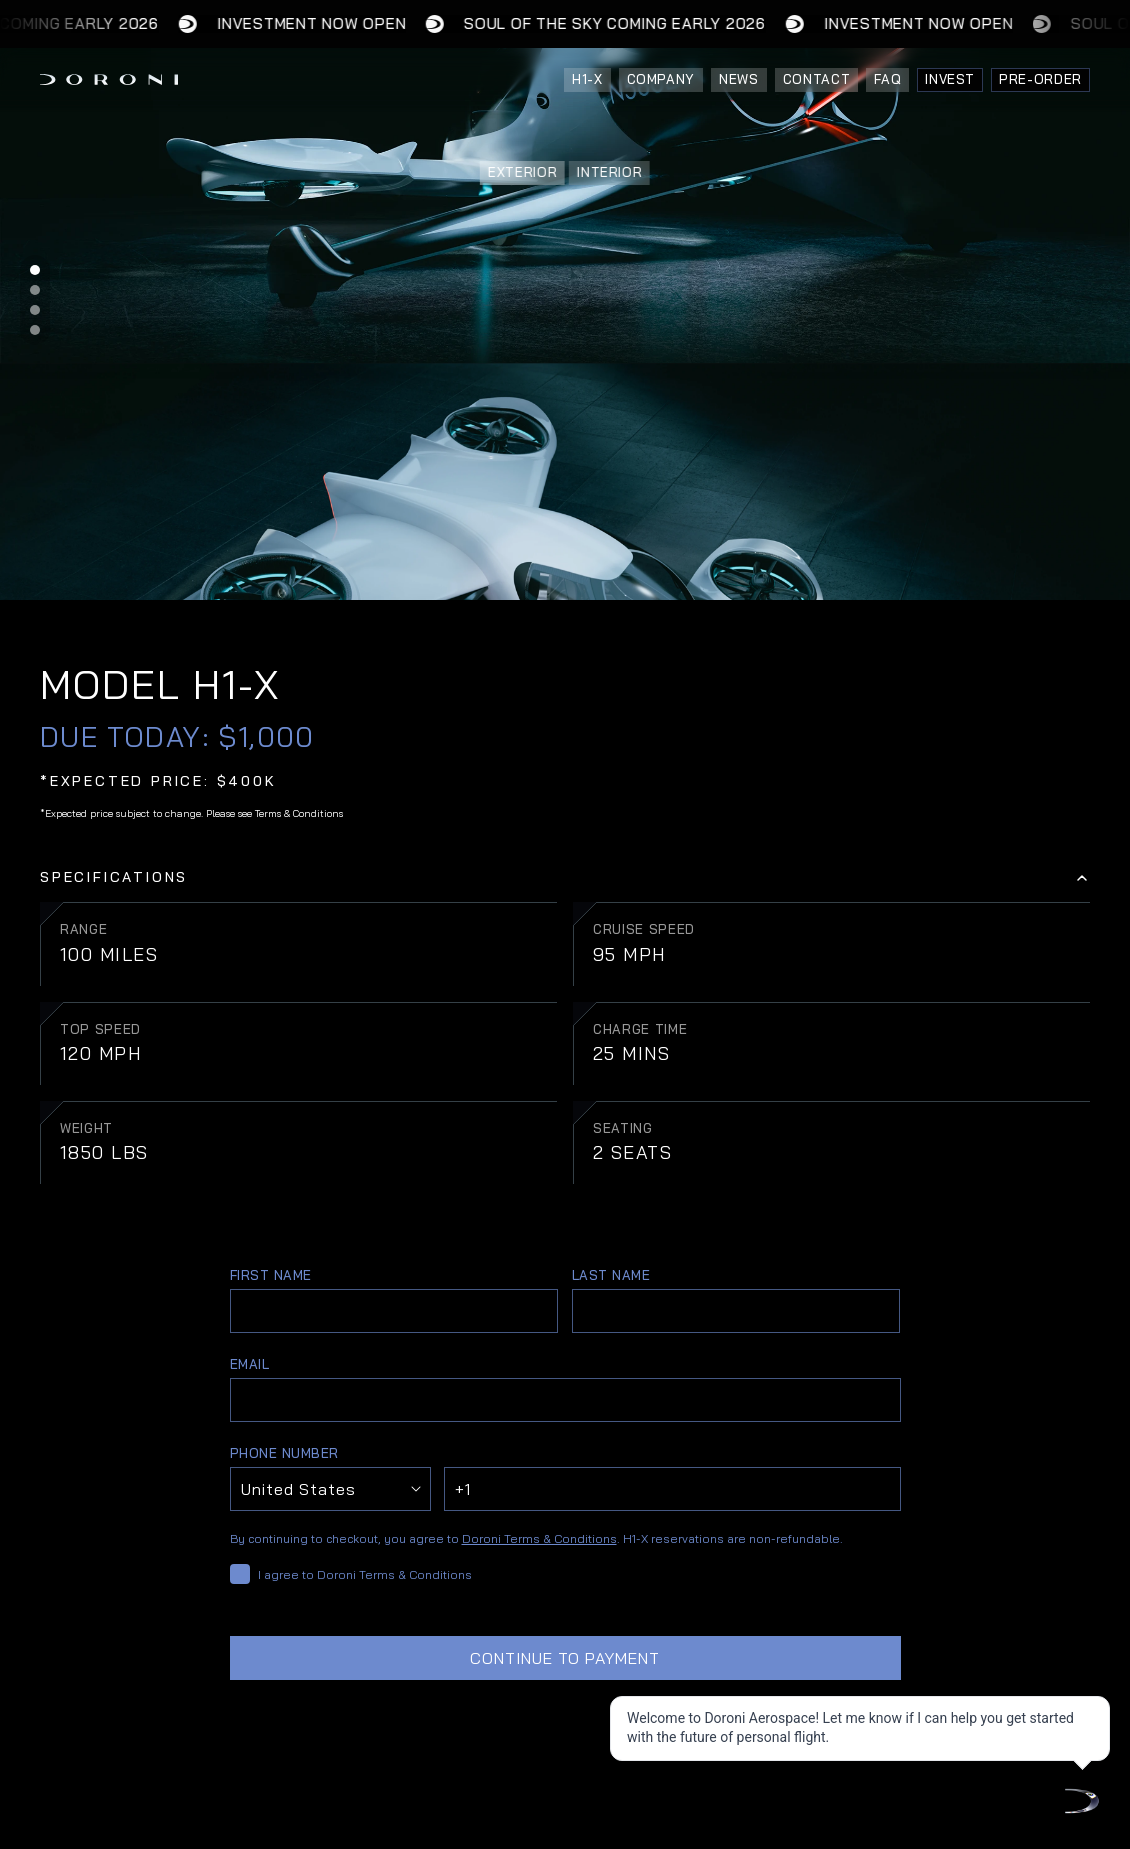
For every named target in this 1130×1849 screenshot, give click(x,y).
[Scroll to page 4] (35, 332)
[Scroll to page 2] (35, 290)
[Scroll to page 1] (35, 267)
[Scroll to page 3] (35, 310)
